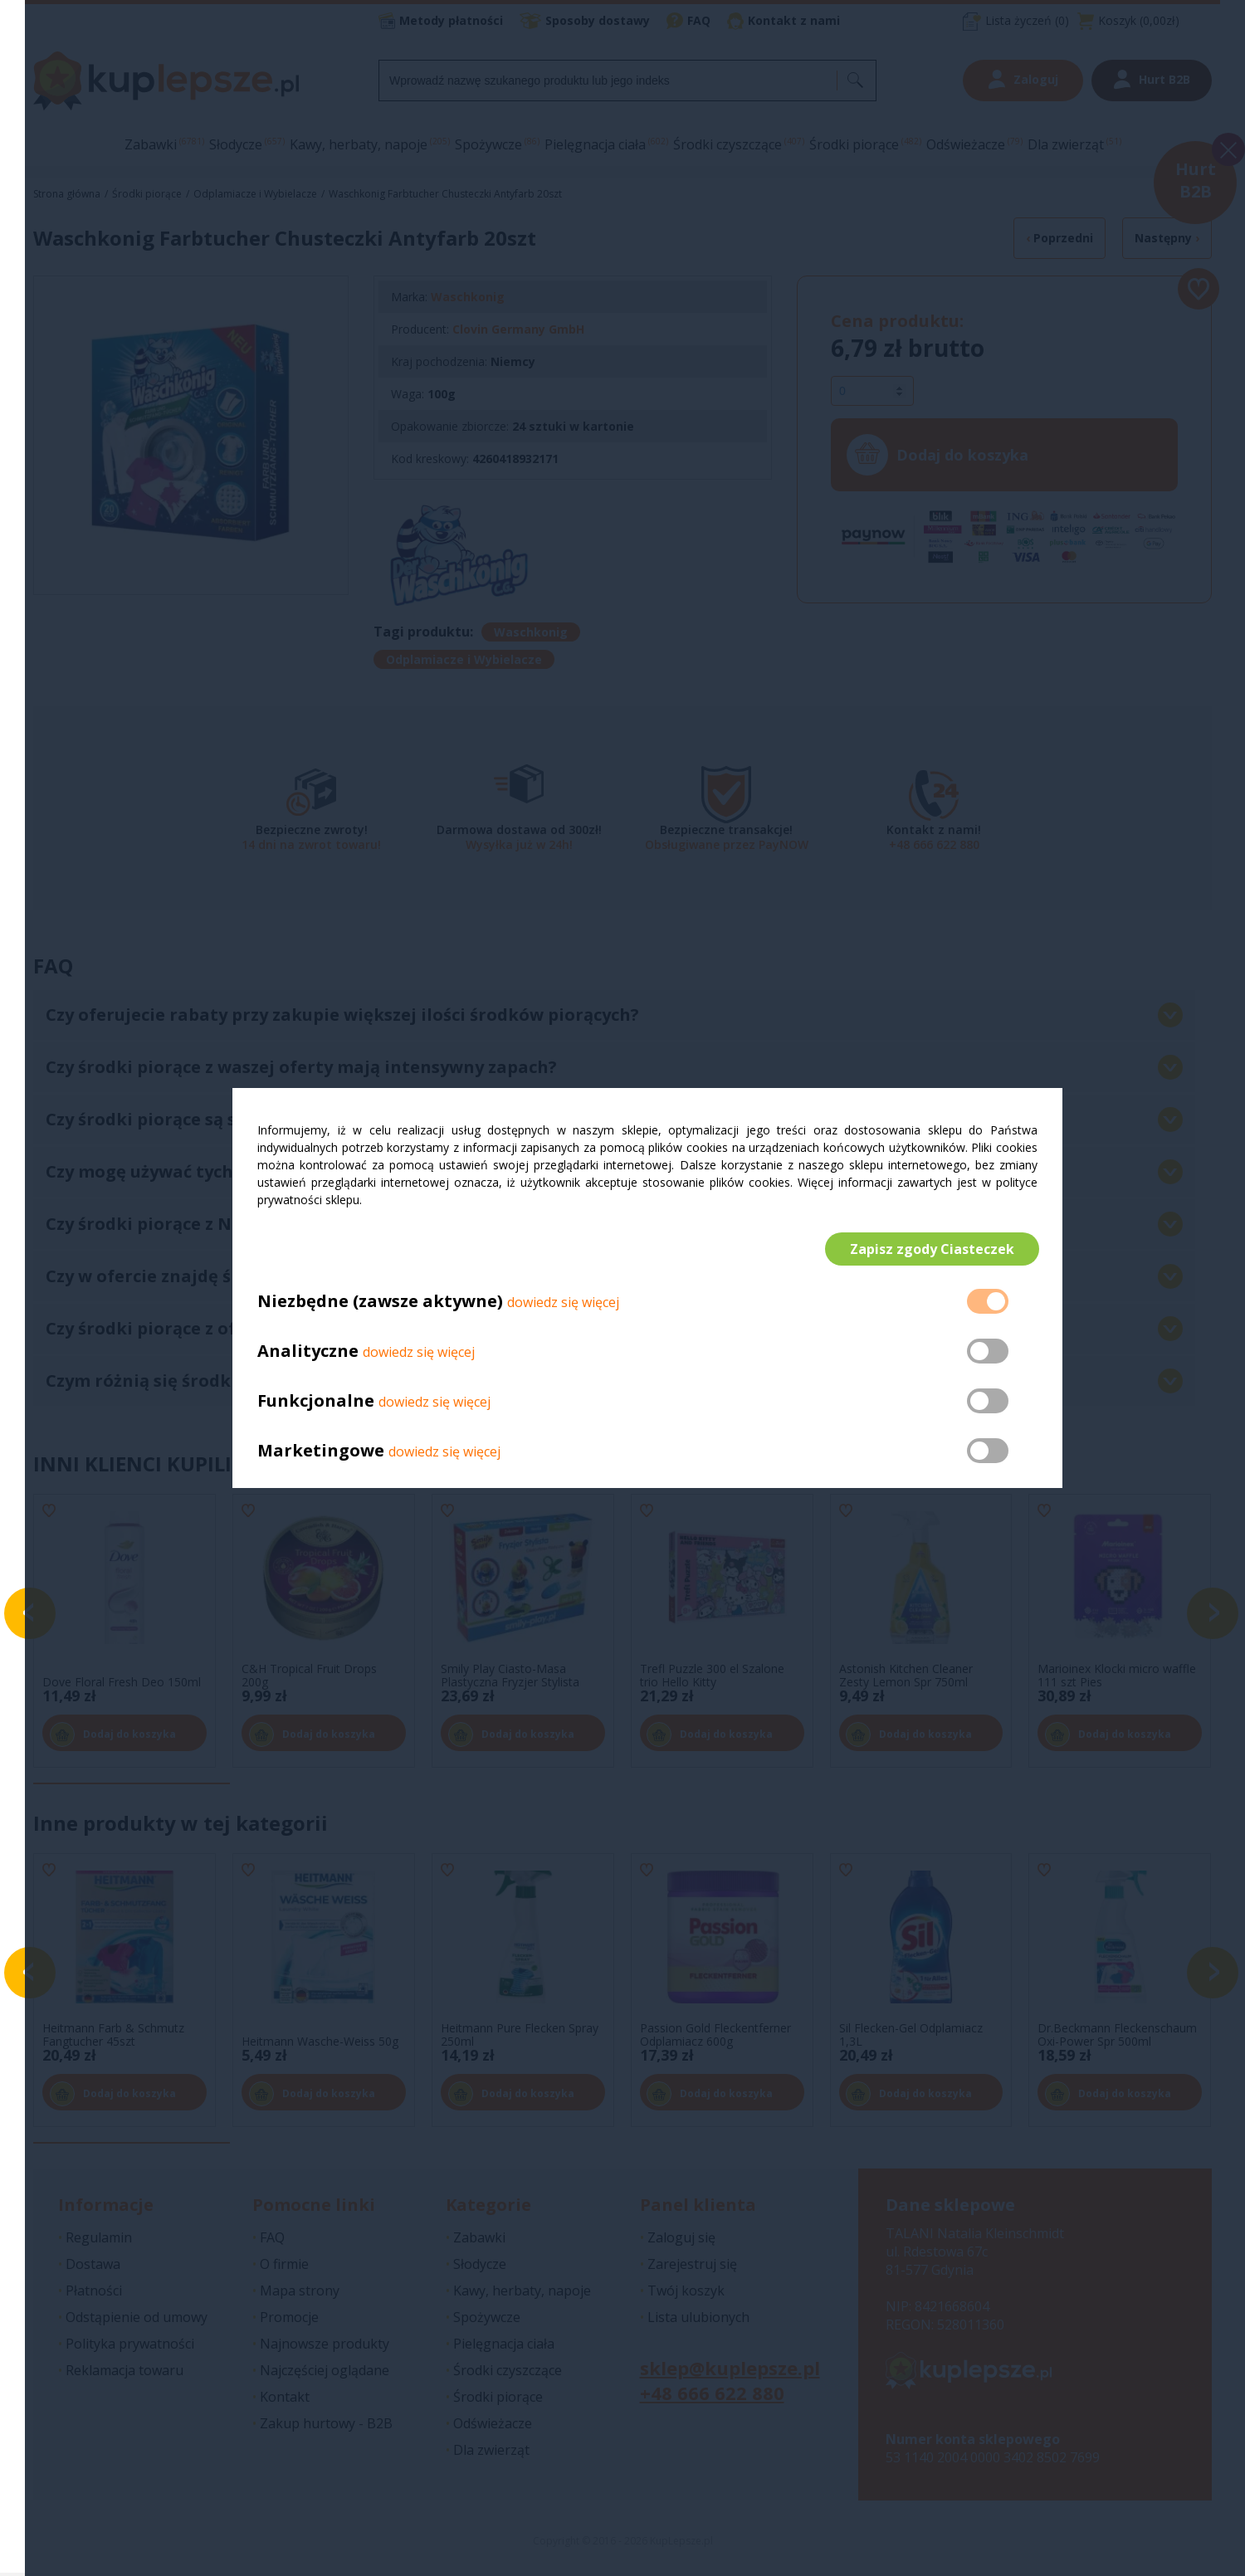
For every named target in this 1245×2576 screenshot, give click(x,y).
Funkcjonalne (315, 1402)
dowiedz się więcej (563, 1304)
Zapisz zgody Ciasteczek (930, 1249)
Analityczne (310, 1352)
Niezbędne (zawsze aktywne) (380, 1302)
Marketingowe (320, 1452)
